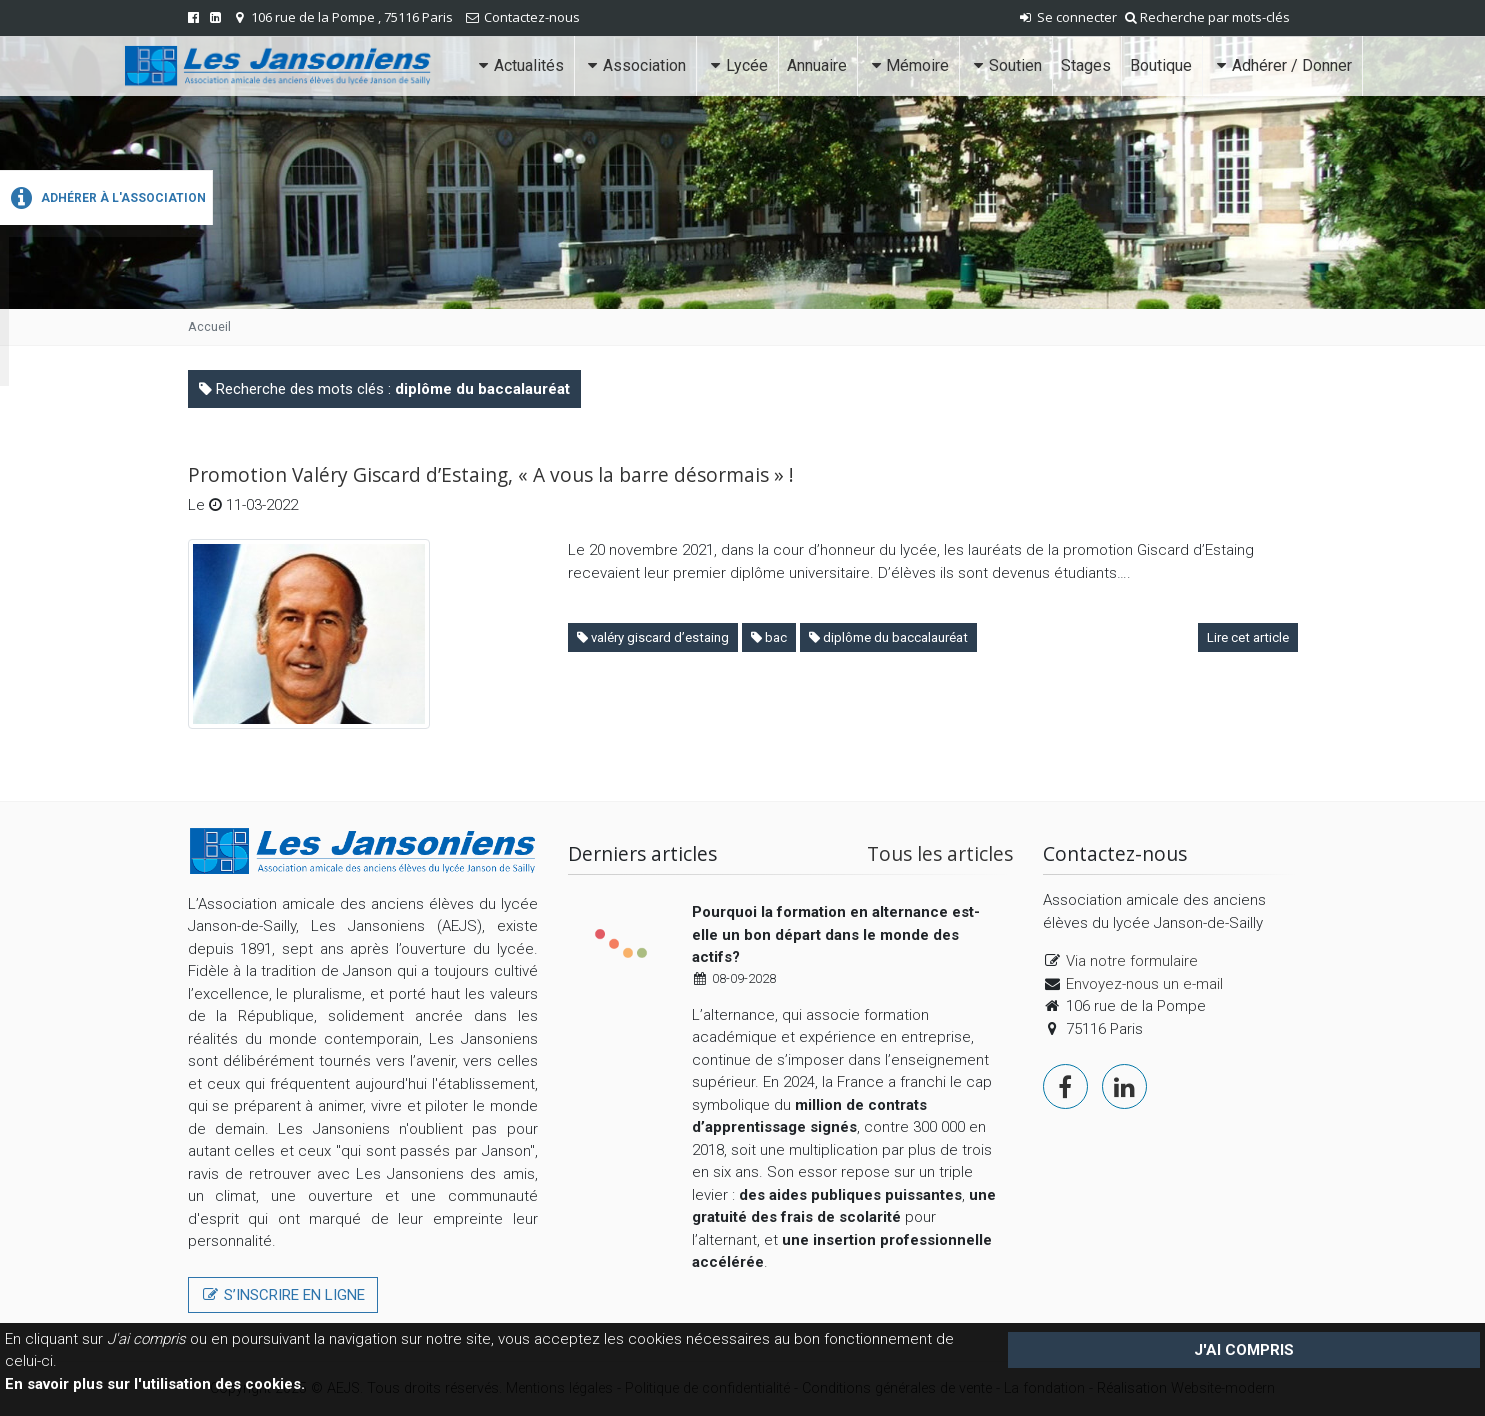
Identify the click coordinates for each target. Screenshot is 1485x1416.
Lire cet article (1248, 637)
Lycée (736, 65)
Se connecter (1067, 17)
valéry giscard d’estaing (653, 637)
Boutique (1161, 65)
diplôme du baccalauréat (888, 637)
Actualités (518, 65)
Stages (1086, 65)
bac (769, 637)
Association (635, 65)
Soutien (1005, 65)
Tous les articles (940, 853)
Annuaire (817, 65)
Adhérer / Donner (1281, 65)
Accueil (209, 326)
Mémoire (908, 65)
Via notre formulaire (1132, 961)
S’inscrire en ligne (283, 1295)
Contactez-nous (532, 17)
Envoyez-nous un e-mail (1144, 984)
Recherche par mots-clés (1207, 17)
